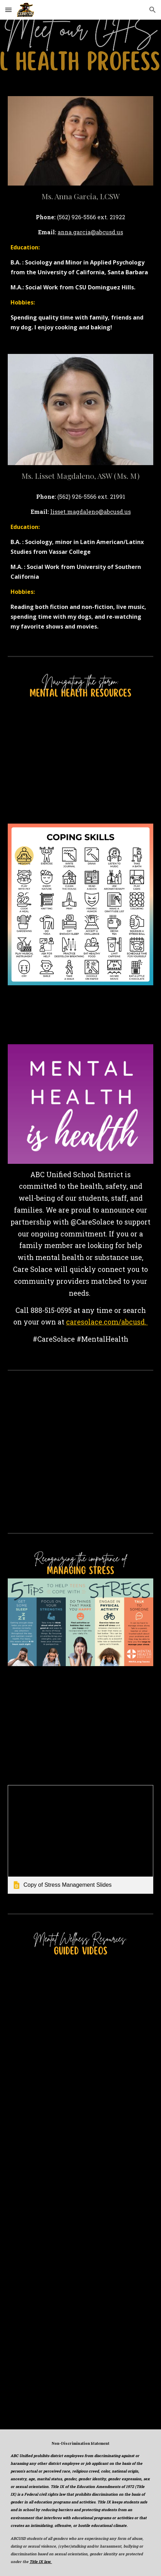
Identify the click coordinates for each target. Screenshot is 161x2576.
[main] (80, 196)
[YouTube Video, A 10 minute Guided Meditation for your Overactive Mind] (80, 2140)
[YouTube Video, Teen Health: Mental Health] (80, 767)
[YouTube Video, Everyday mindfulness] (80, 2371)
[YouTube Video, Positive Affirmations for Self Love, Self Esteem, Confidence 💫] (80, 2256)
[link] (80, 1839)
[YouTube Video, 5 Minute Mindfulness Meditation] (80, 2025)
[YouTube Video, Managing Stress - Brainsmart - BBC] (80, 1725)
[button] (8, 9)
